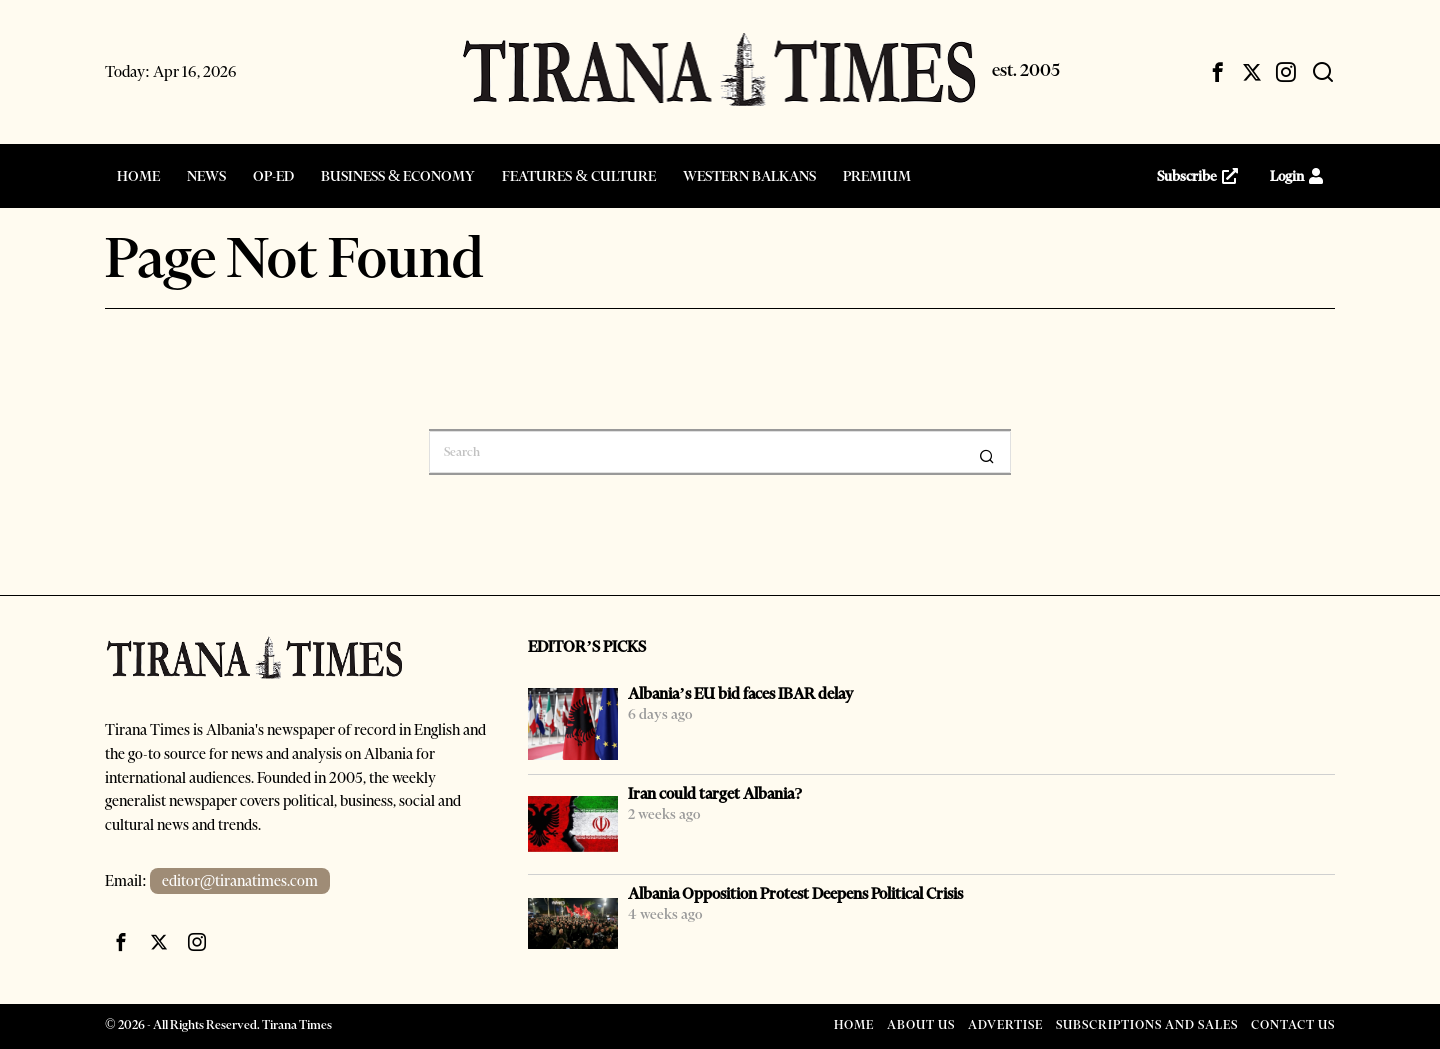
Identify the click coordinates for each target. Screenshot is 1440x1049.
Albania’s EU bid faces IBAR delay (740, 693)
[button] (987, 456)
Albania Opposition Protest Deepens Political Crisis (795, 893)
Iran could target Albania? (715, 793)
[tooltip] (1218, 72)
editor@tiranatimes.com (240, 881)
